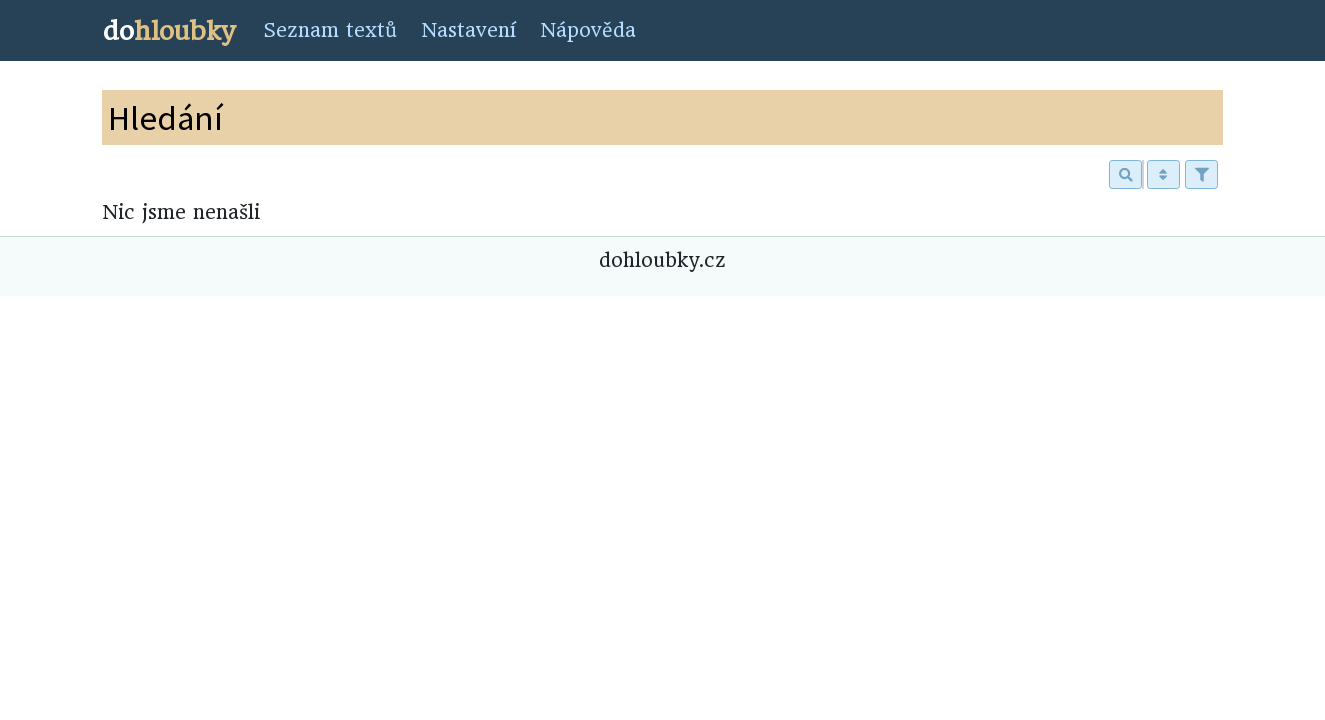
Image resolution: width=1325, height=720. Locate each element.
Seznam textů (330, 30)
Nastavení (468, 30)
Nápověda (588, 30)
